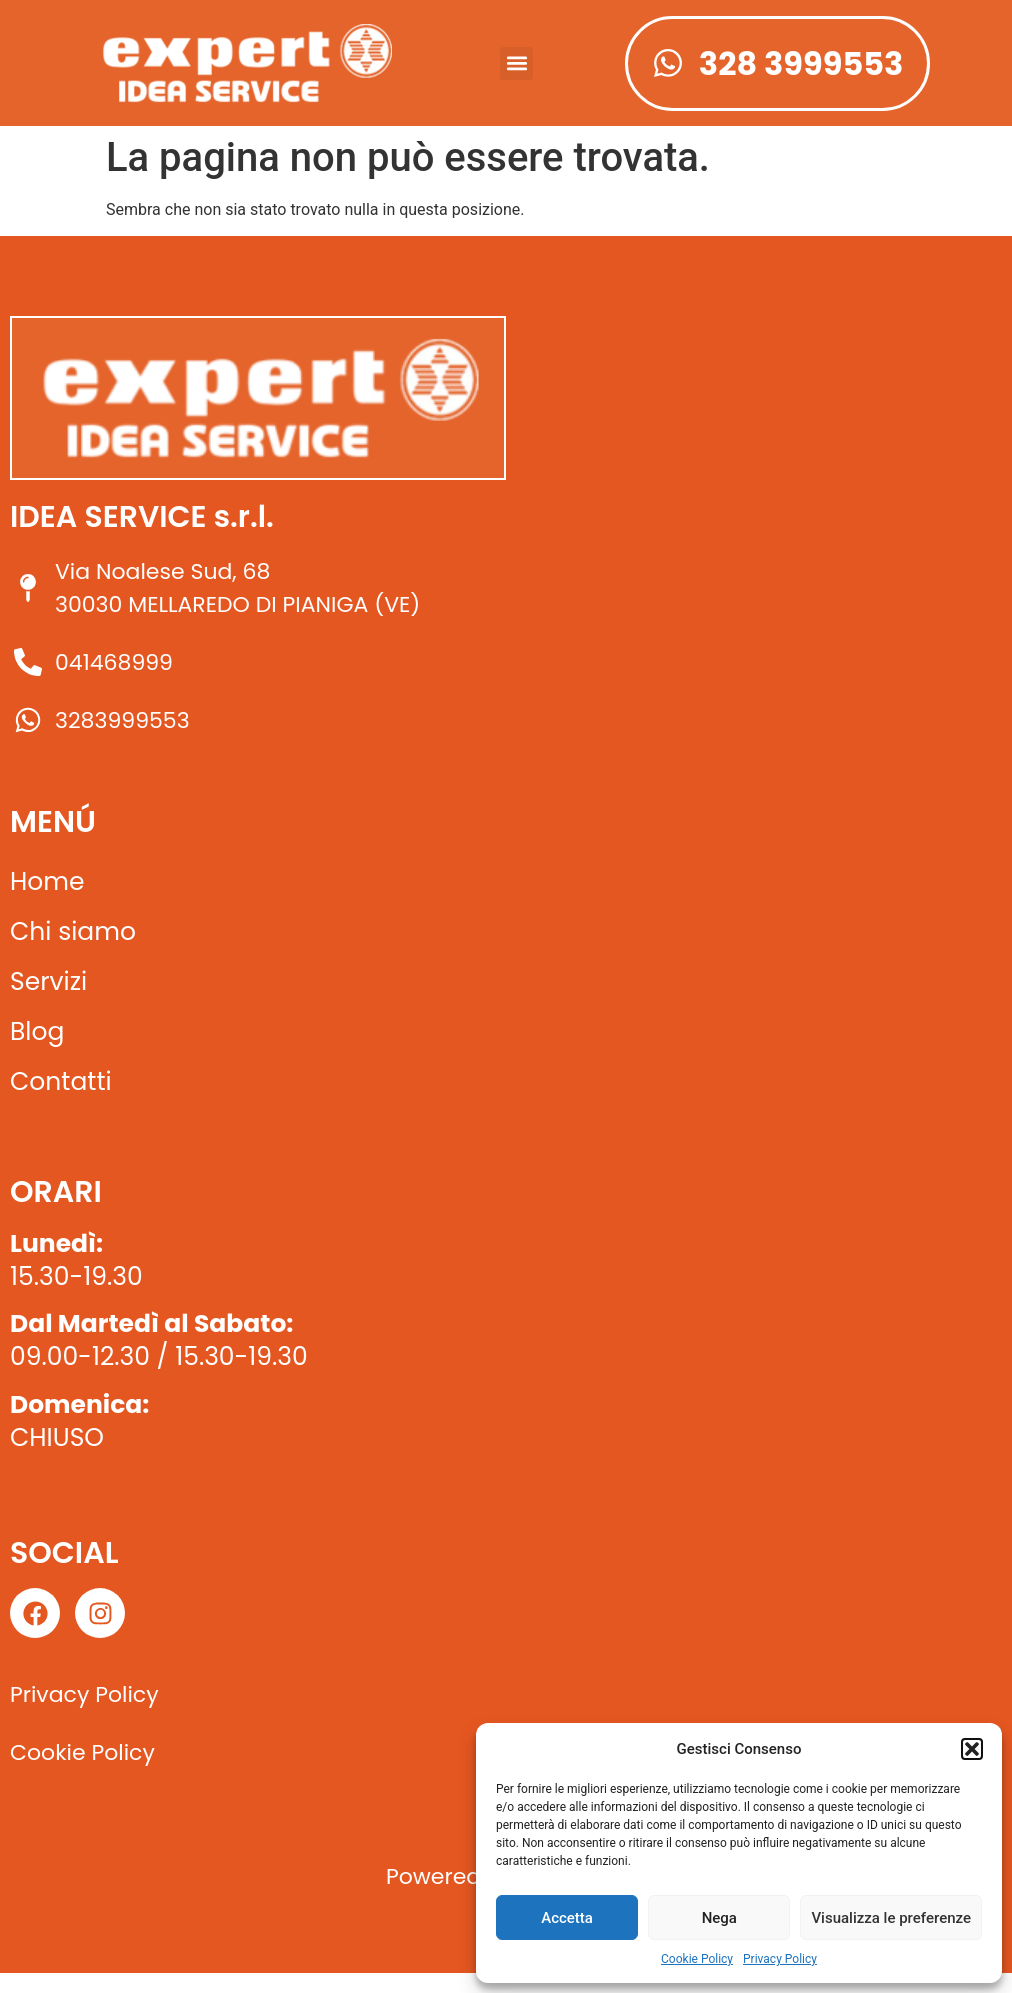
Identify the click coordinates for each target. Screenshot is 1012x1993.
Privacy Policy (780, 1959)
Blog (37, 1031)
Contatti (61, 1081)
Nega (719, 1918)
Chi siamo (73, 931)
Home (47, 881)
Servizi (48, 981)
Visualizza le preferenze (891, 1918)
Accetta (567, 1918)
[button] (972, 1749)
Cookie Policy (697, 1959)
